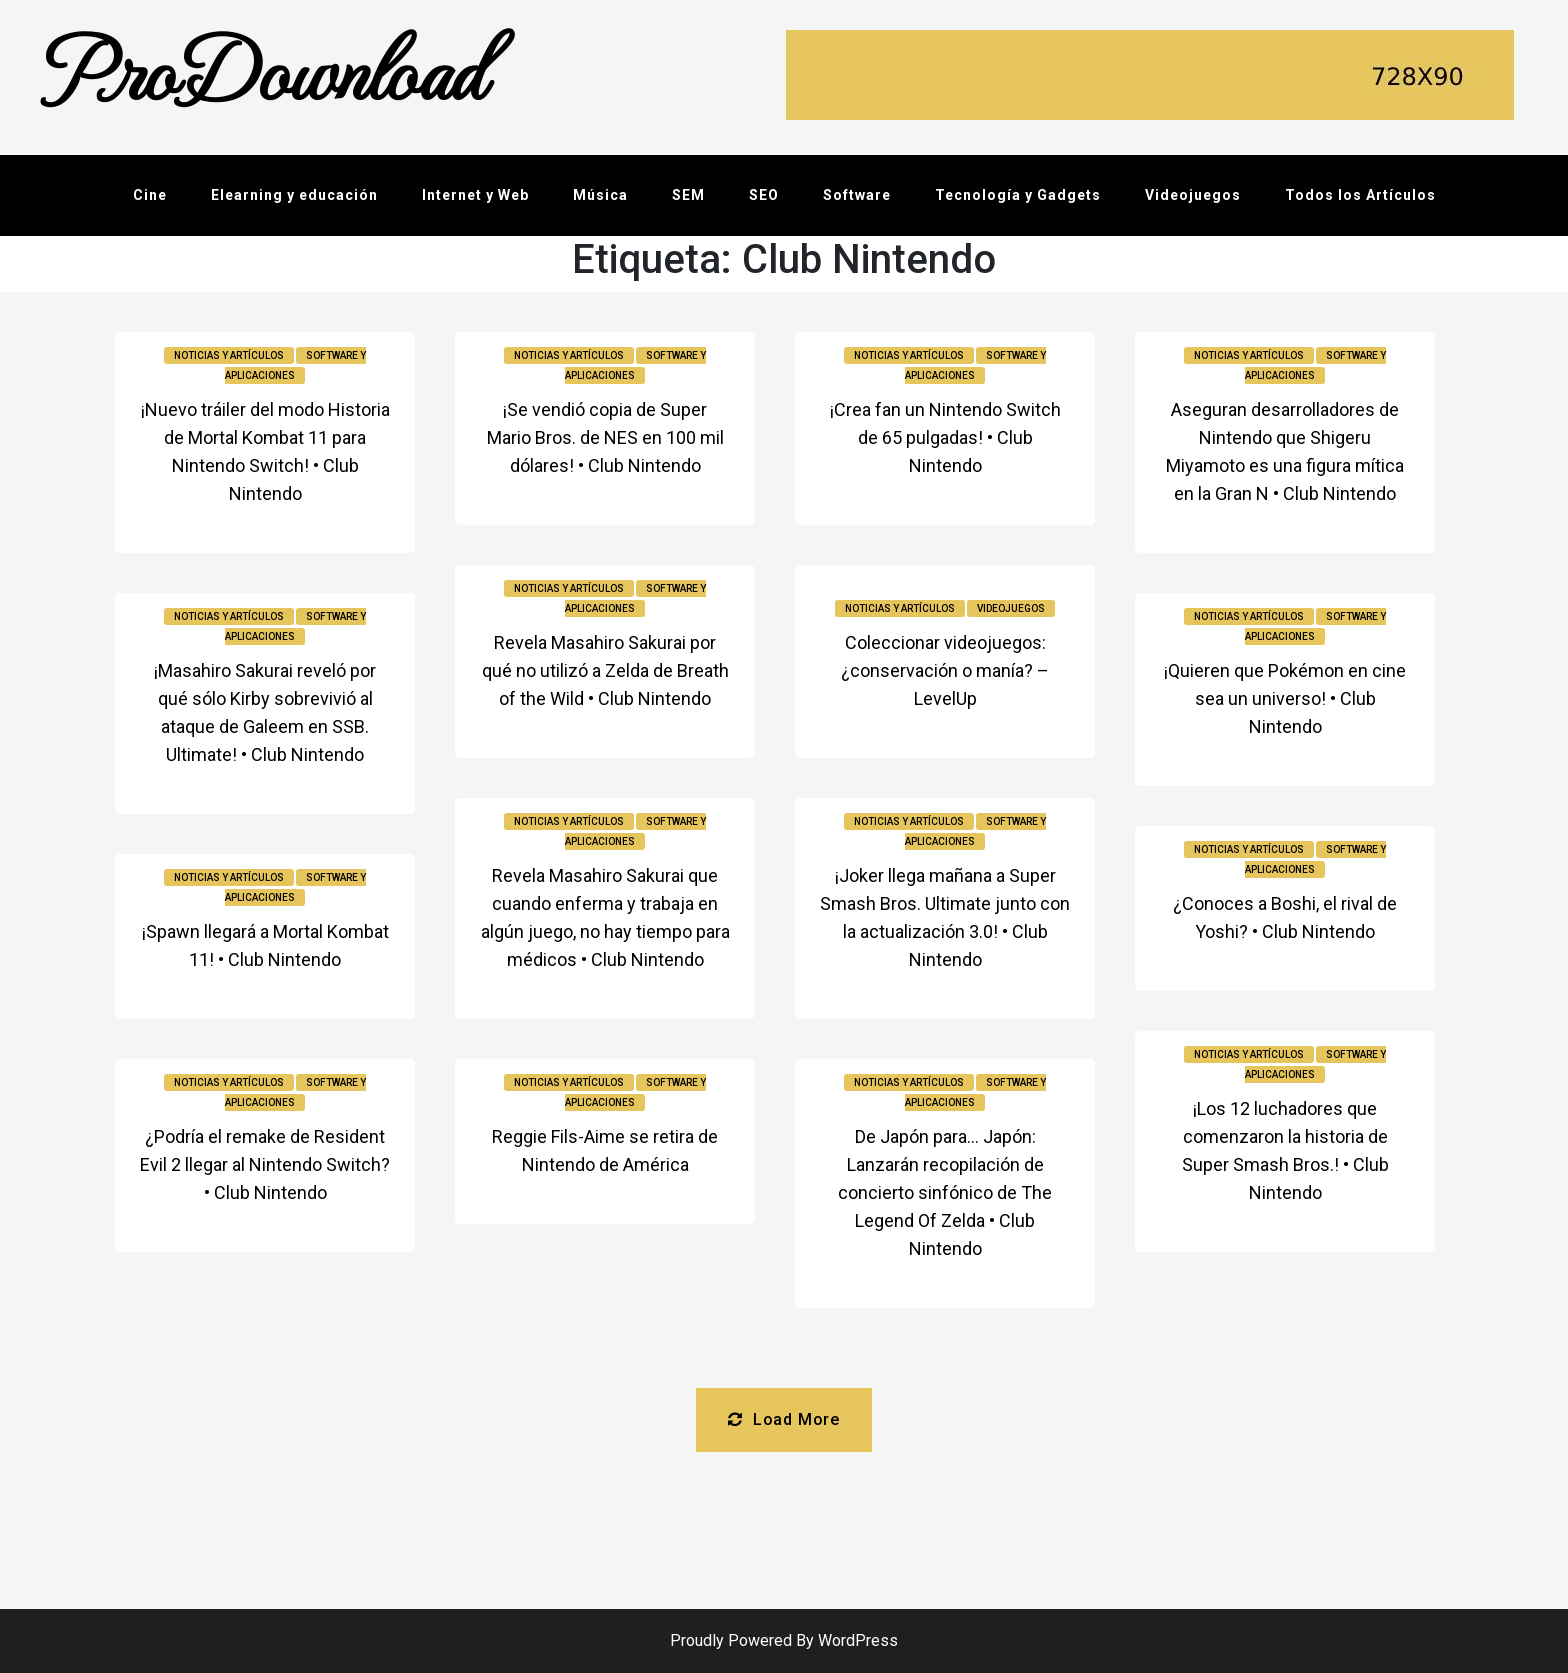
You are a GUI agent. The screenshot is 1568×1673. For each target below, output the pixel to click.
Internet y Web (475, 195)
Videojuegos (1193, 195)
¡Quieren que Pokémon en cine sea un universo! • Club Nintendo (1285, 698)
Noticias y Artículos (229, 355)
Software (857, 195)
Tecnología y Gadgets (1018, 195)
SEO (764, 195)
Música (600, 195)
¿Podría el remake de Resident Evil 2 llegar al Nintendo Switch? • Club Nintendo (265, 1164)
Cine (150, 195)
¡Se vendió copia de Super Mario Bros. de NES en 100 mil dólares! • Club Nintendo (605, 437)
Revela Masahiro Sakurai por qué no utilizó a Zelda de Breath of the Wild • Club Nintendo (605, 670)
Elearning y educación (294, 195)
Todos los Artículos (1360, 195)
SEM (688, 195)
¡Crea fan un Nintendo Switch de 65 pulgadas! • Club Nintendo (945, 437)
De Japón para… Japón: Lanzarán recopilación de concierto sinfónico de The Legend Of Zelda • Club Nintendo (945, 1192)
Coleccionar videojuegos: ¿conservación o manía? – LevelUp (945, 670)
